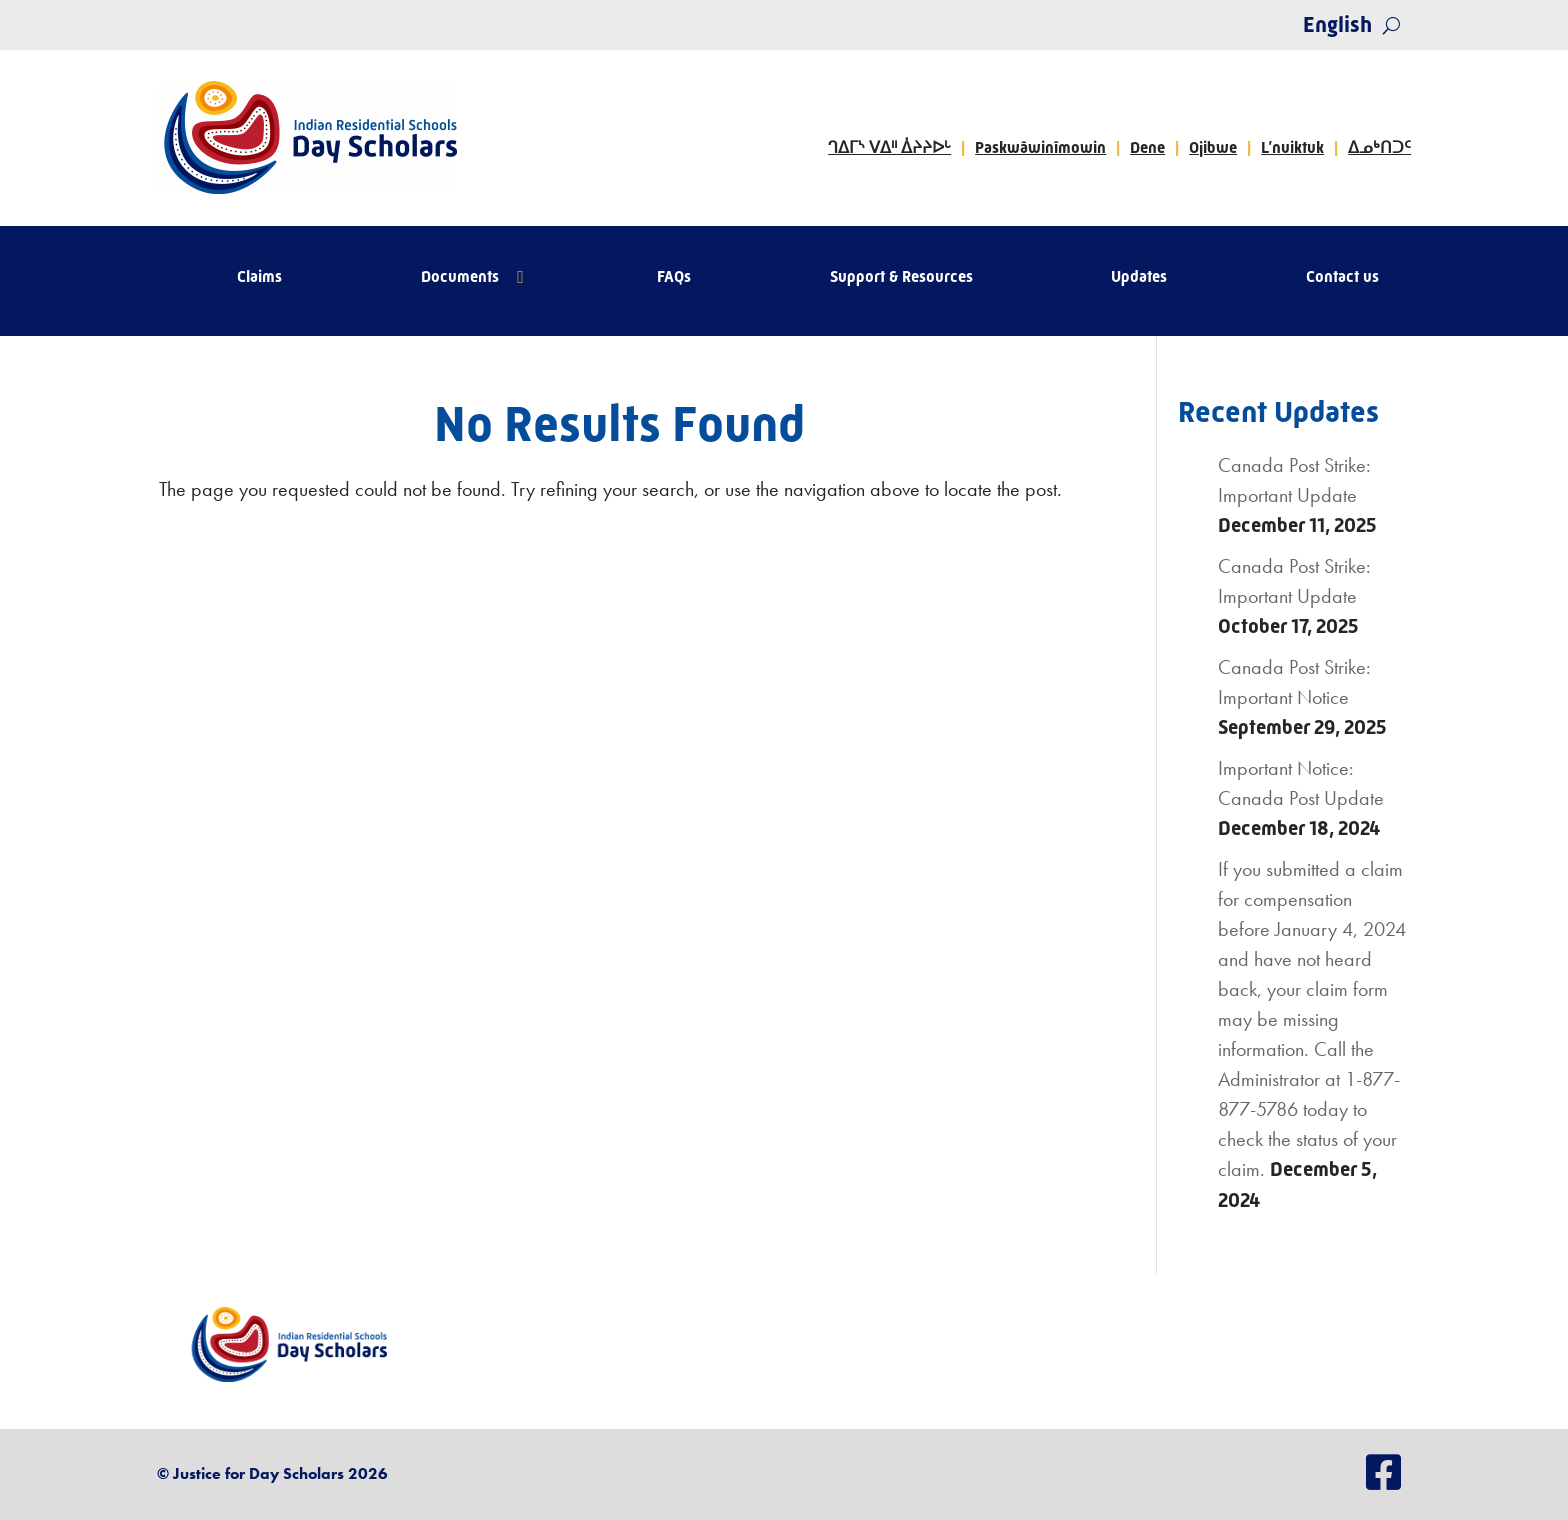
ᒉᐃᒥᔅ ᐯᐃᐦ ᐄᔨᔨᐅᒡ (889, 147)
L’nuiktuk (1292, 147)
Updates (1139, 278)
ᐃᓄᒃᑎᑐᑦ (1379, 147)
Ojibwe (1213, 147)
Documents (460, 278)
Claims (259, 278)
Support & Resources (901, 278)
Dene (1147, 147)
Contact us (1342, 278)
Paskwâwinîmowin (1040, 147)
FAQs (674, 278)
